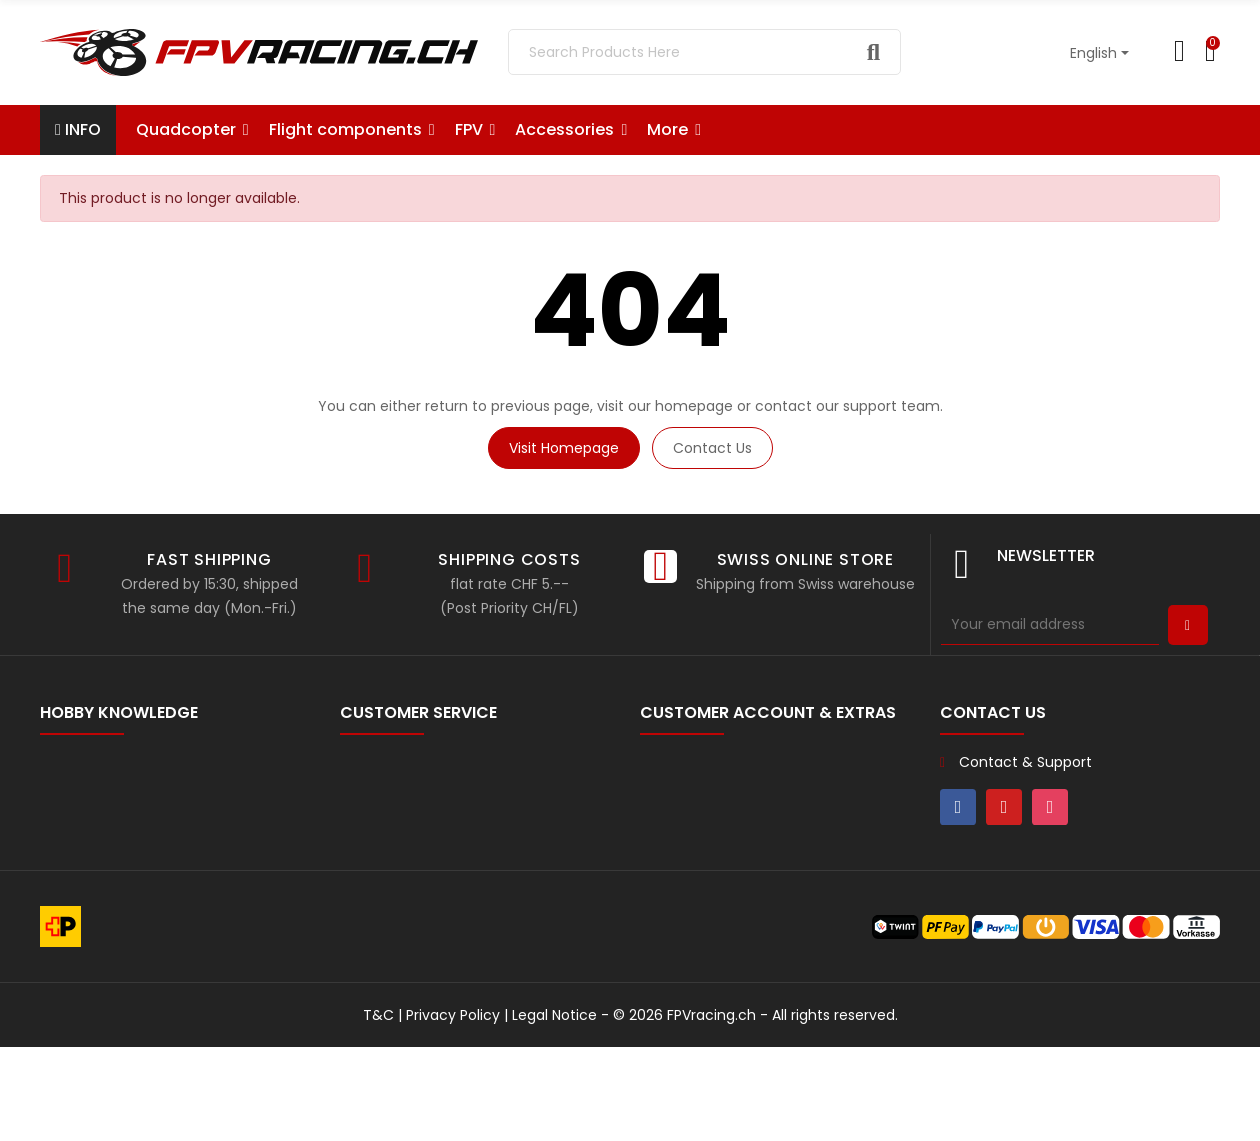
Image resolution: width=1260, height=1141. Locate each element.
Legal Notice (554, 1109)
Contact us (712, 448)
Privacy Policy (453, 1109)
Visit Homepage (564, 448)
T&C (378, 1109)
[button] (674, 130)
